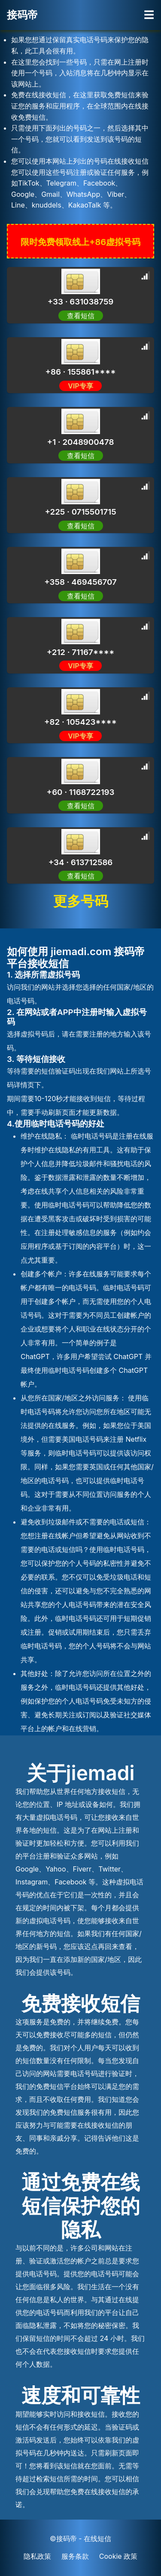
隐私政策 (37, 2556)
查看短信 (80, 315)
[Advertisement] (92, 108)
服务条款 (75, 2556)
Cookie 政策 (118, 2556)
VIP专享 (80, 386)
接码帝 (22, 15)
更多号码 (80, 901)
